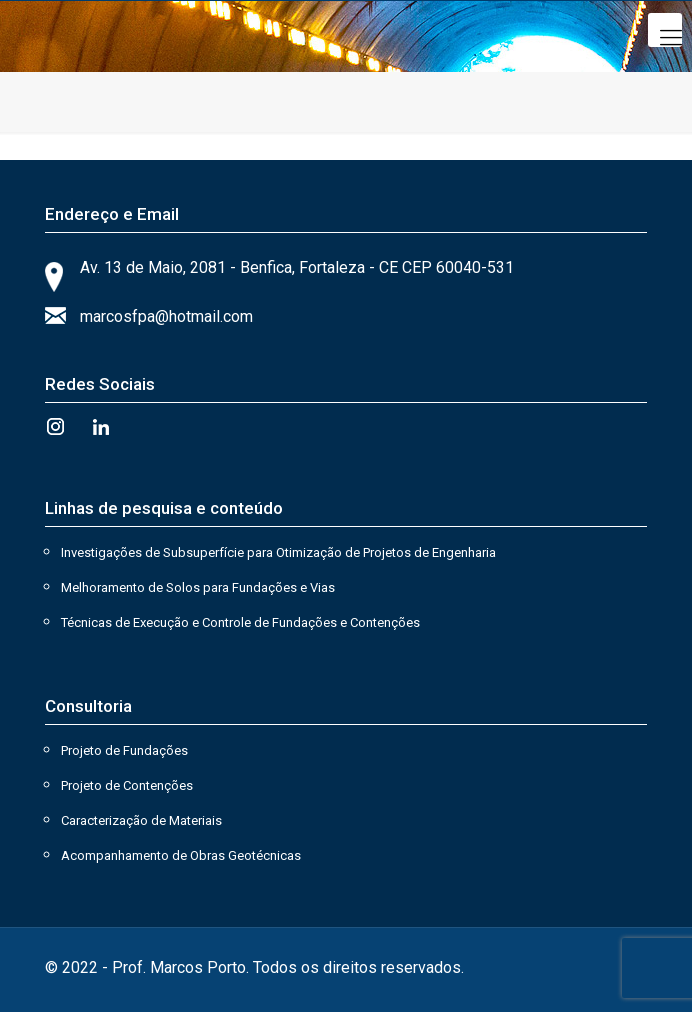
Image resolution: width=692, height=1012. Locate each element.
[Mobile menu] (665, 30)
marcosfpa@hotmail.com (166, 316)
